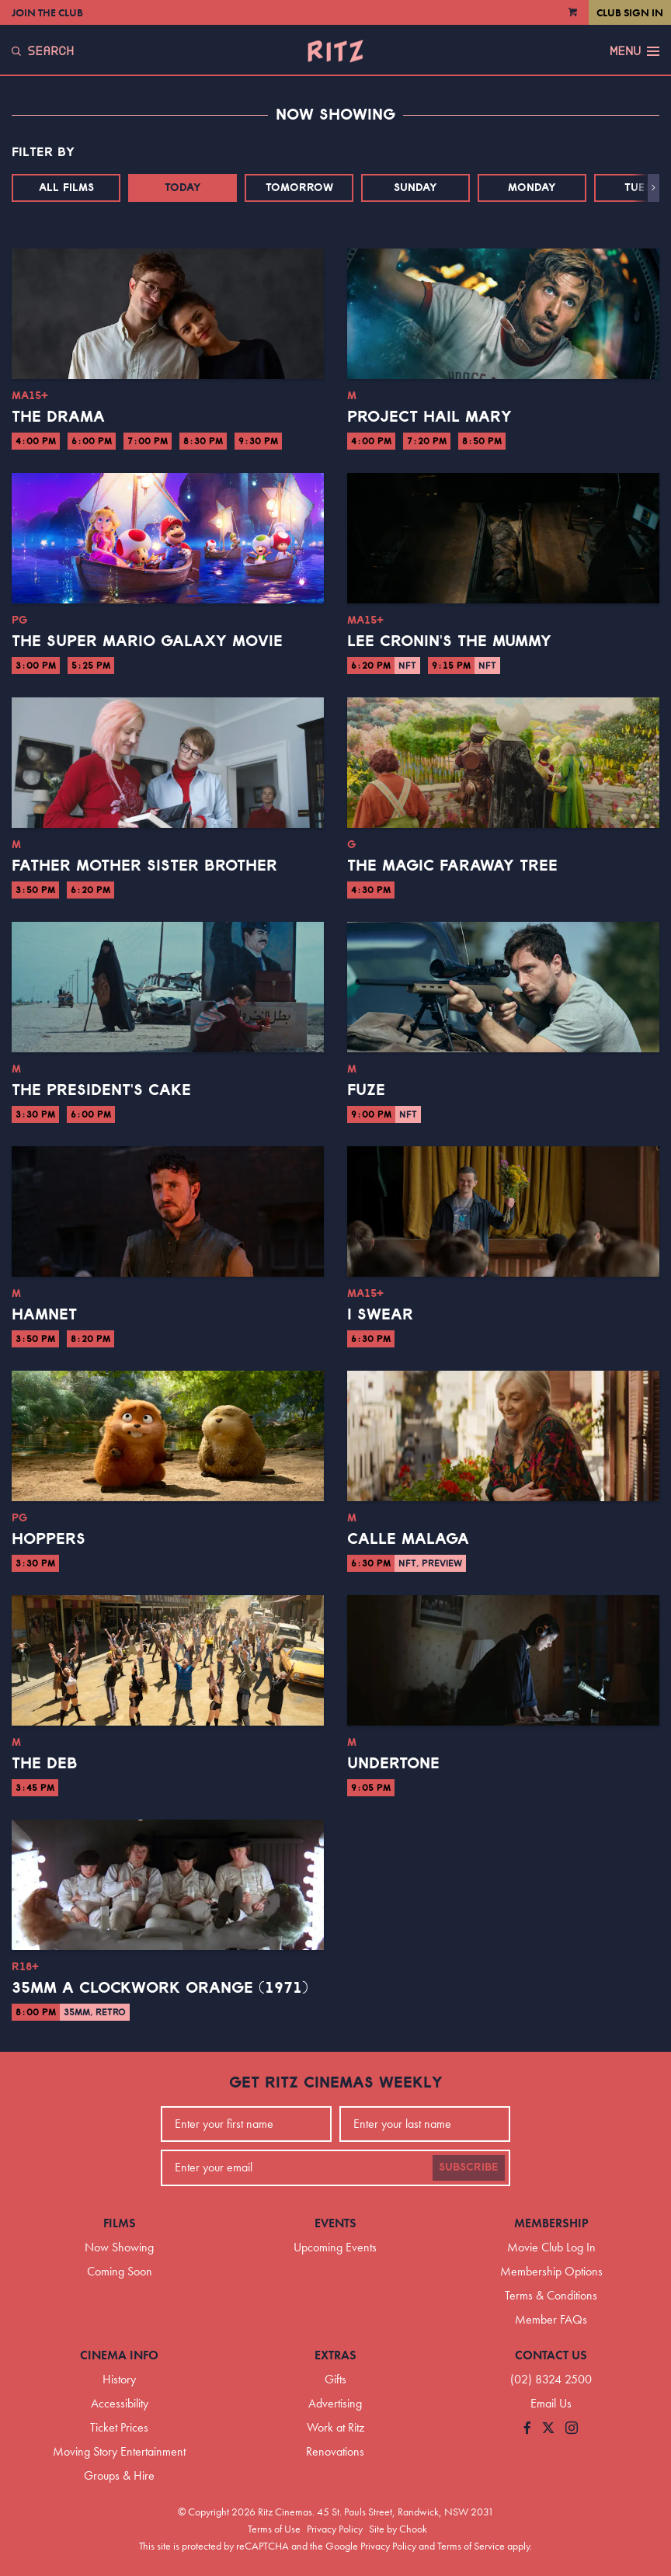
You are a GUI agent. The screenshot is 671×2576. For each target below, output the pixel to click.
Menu (634, 51)
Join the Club (47, 12)
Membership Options (551, 2271)
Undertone (393, 1763)
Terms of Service (471, 2546)
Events (335, 2223)
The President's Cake (101, 1090)
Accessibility (119, 2403)
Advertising (335, 2403)
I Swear (380, 1315)
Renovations (335, 2451)
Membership (551, 2223)
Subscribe (469, 2167)
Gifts (335, 2379)
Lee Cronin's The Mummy (449, 641)
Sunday (415, 188)
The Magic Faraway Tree (452, 866)
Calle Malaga (408, 1539)
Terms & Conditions (551, 2295)
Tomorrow (299, 188)
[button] (653, 188)
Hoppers (48, 1539)
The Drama (58, 417)
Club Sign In (629, 12)
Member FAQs (551, 2319)
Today (183, 188)
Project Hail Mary (429, 417)
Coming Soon (119, 2271)
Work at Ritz (335, 2427)
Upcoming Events (335, 2247)
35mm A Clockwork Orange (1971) (160, 1988)
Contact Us (551, 2355)
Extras (335, 2355)
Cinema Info (119, 2355)
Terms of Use (274, 2529)
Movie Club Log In (551, 2247)
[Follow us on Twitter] (548, 2429)
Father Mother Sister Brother (144, 866)
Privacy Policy (335, 2529)
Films (119, 2223)
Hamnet (44, 1315)
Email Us (551, 2403)
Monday (532, 188)
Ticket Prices (119, 2427)
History (119, 2379)
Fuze (366, 1090)
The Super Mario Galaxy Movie (147, 641)
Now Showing (119, 2247)
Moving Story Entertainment (119, 2451)
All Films (66, 188)
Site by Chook (398, 2529)
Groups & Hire (119, 2475)
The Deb (45, 1763)
